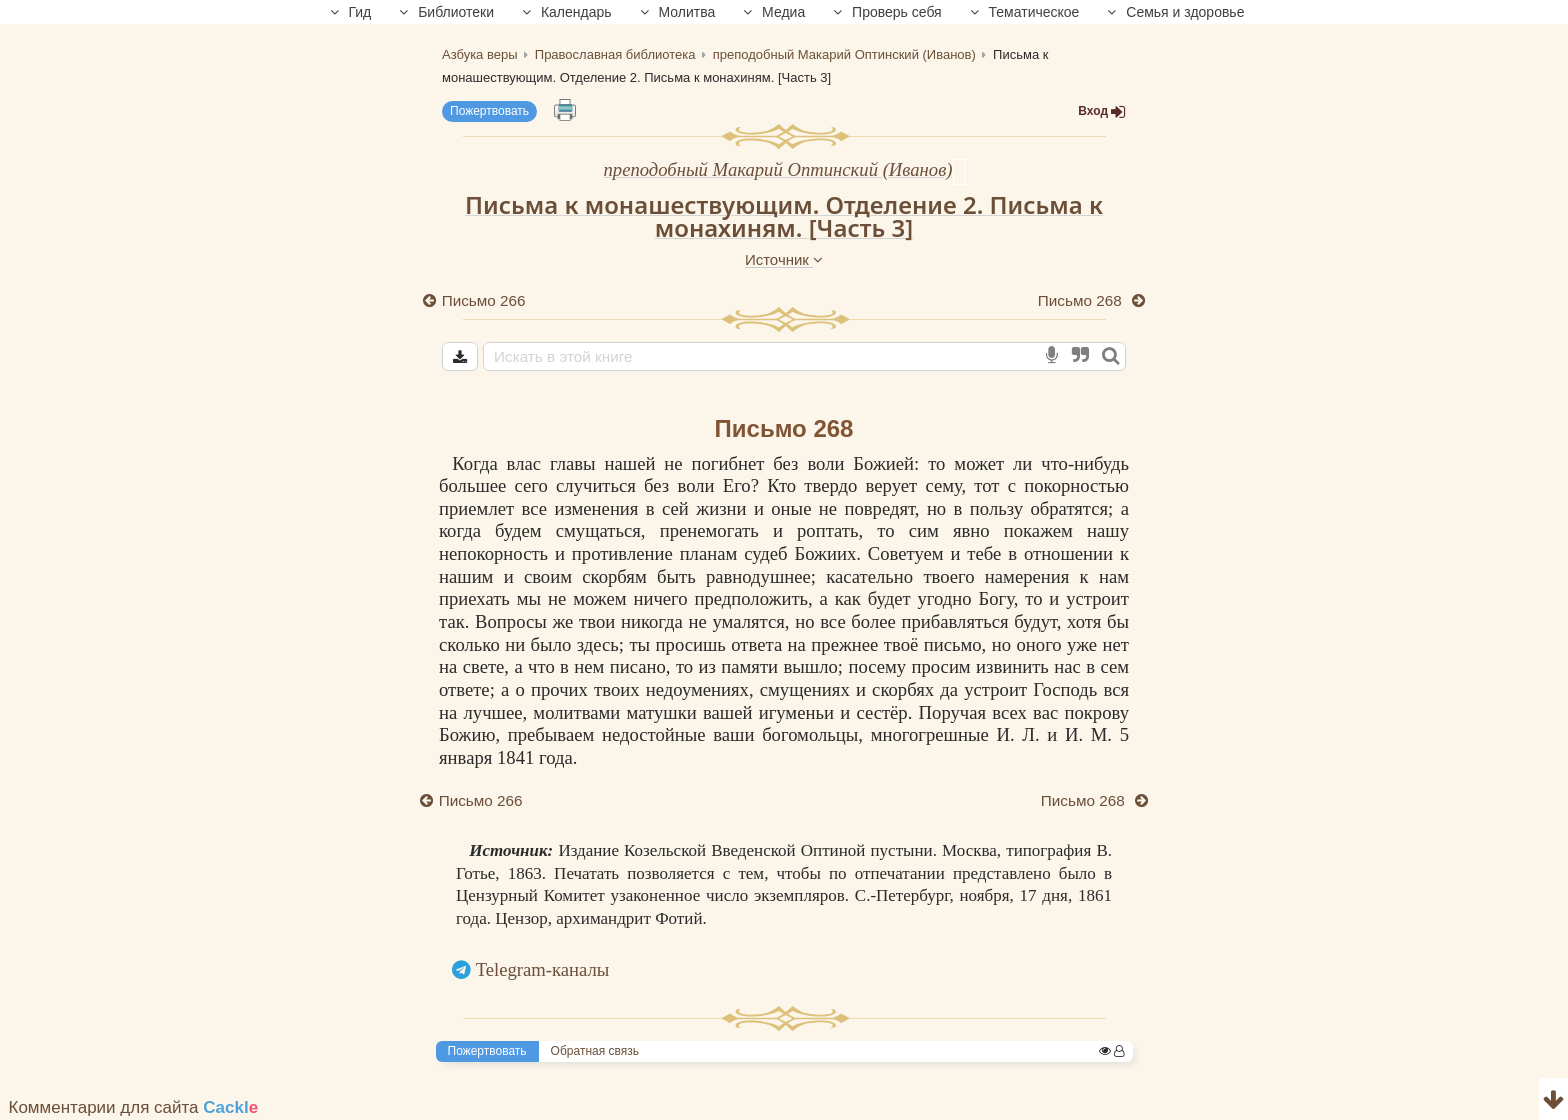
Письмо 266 (484, 300)
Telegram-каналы (543, 969)
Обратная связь (595, 1051)
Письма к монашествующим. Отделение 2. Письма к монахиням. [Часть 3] (784, 216)
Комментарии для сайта (134, 1107)
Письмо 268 (1082, 300)
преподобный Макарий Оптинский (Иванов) (777, 169)
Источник (784, 259)
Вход (1102, 111)
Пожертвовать (489, 111)
